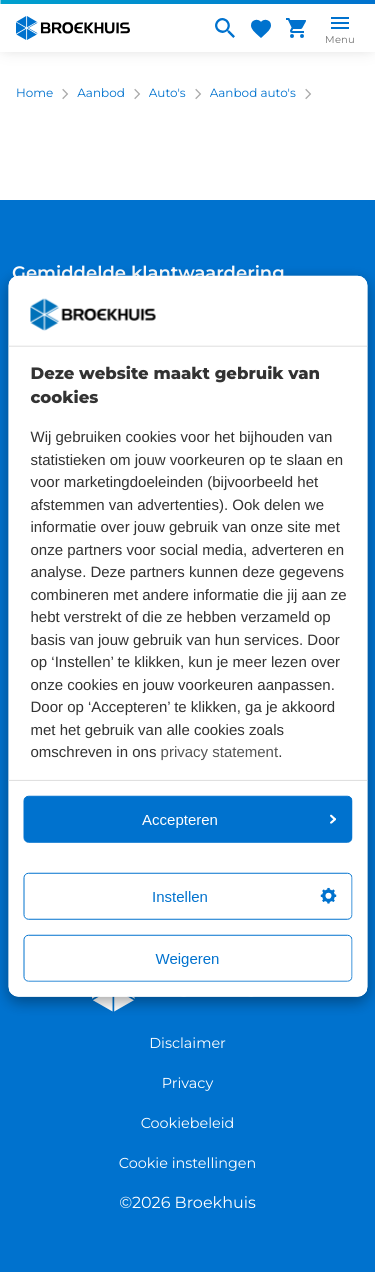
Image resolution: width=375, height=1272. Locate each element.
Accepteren (239, 818)
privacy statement (220, 752)
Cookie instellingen (187, 1163)
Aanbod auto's (253, 93)
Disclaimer (187, 1043)
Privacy (187, 1083)
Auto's (167, 93)
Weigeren (188, 957)
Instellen (244, 895)
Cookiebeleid (188, 1123)
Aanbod (101, 93)
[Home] (104, 28)
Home (34, 93)
